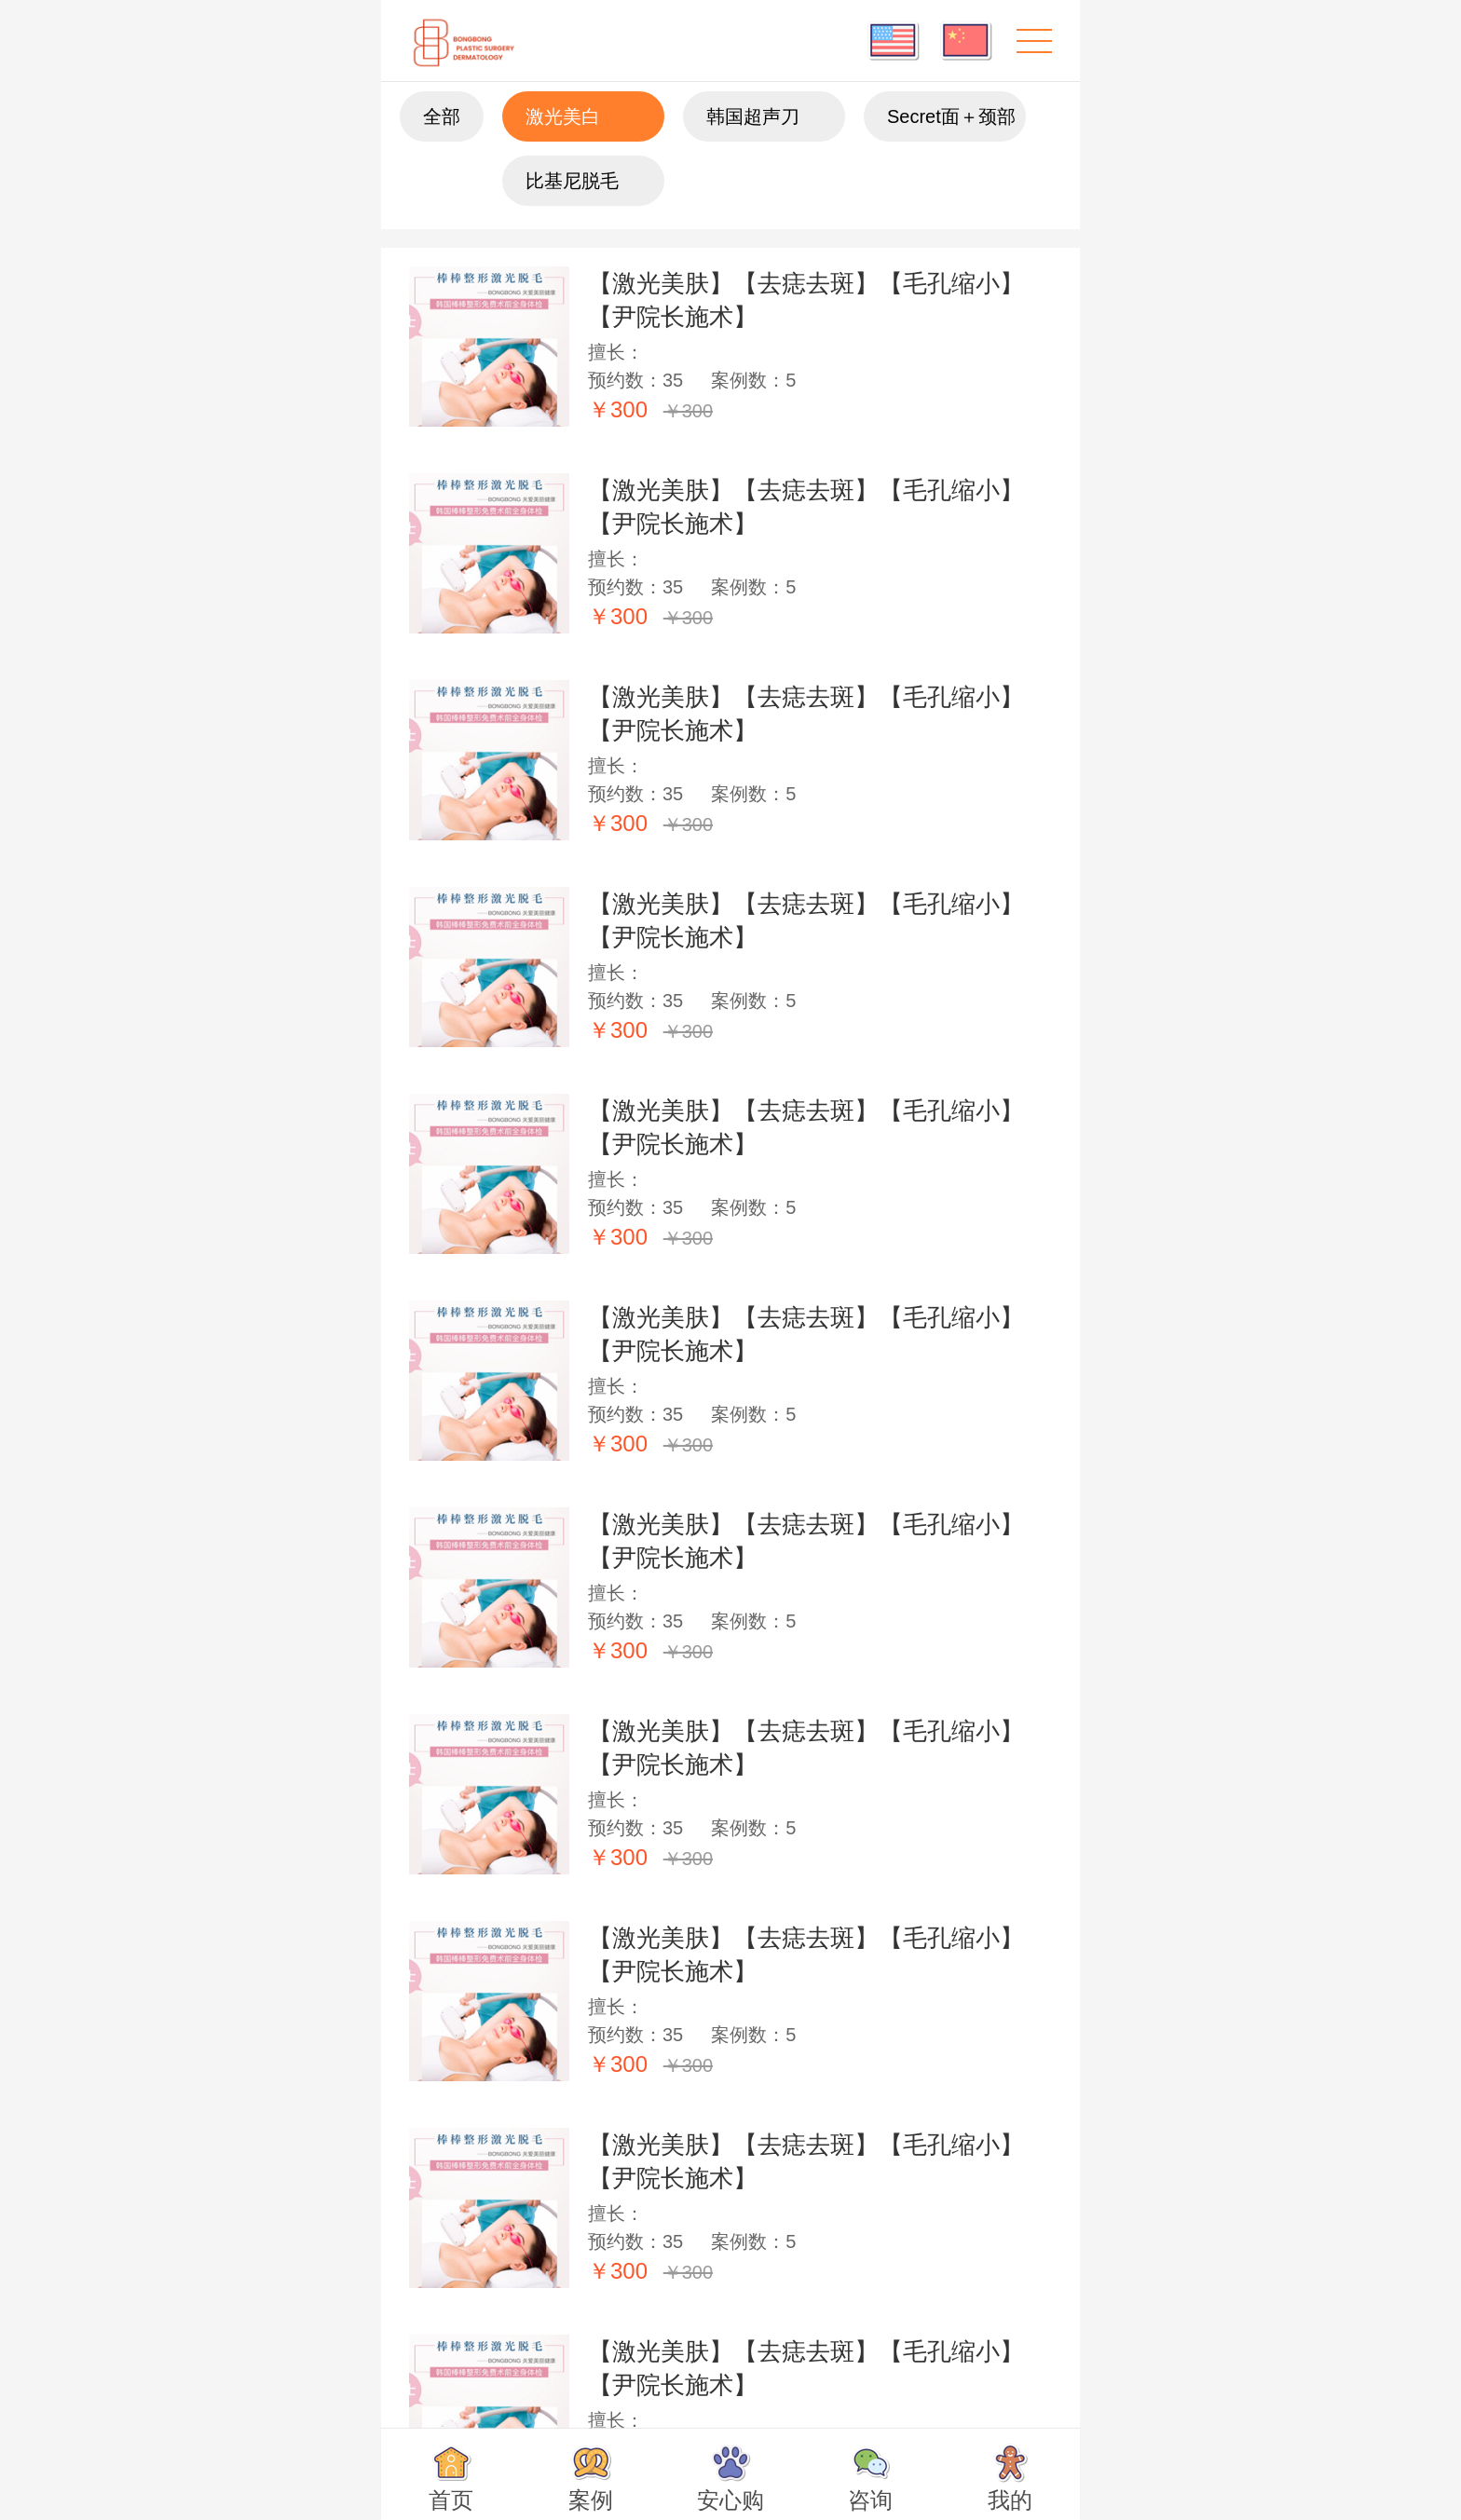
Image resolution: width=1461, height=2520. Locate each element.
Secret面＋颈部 (951, 116)
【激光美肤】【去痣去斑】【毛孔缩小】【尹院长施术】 (806, 300)
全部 (441, 116)
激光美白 (563, 116)
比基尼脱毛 (572, 180)
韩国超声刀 (752, 116)
